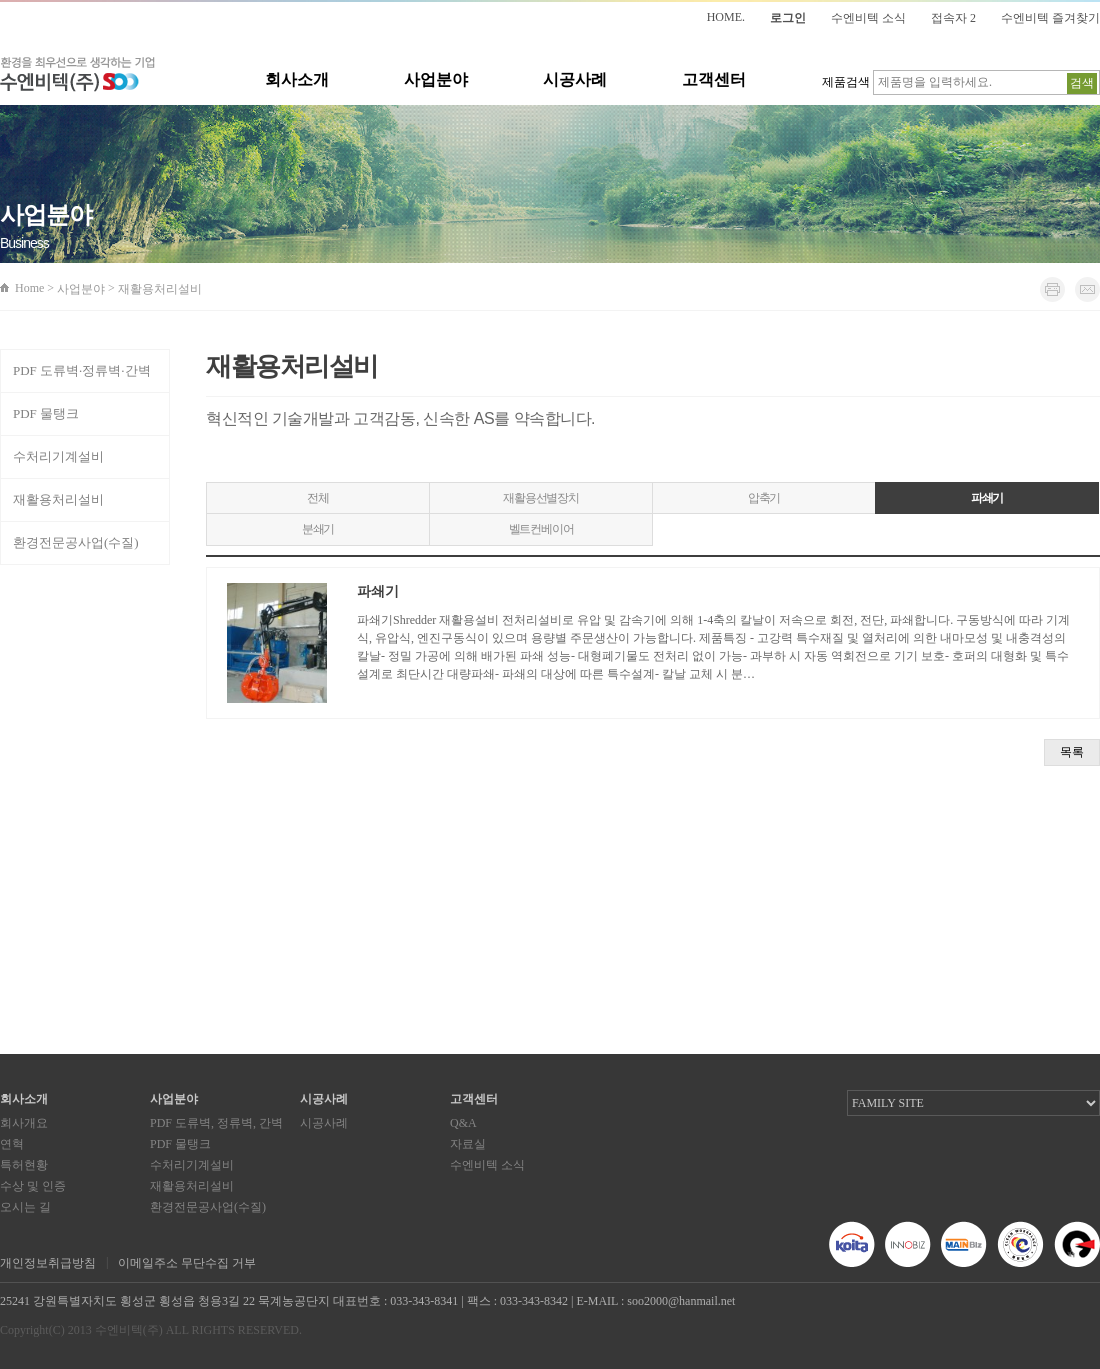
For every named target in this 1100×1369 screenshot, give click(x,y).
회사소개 (297, 79)
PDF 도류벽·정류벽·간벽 (82, 370)
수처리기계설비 (58, 456)
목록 (1072, 752)
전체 (318, 498)
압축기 (764, 498)
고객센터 (714, 79)
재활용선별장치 (541, 498)
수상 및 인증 (33, 1186)
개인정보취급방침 (48, 1263)
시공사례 (575, 79)
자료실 (468, 1144)
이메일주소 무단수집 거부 (187, 1263)
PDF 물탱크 (46, 413)
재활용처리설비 (58, 499)
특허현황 (24, 1165)
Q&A (463, 1123)
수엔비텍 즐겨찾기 (1050, 18)
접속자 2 (953, 18)
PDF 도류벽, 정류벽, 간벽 (216, 1123)
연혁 (12, 1144)
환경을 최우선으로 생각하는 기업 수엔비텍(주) (77, 74)
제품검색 (846, 82)
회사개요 (24, 1123)
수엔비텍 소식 (868, 18)
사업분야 (436, 79)
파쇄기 (987, 498)
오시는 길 (25, 1207)
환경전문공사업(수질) (76, 542)
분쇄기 (318, 529)
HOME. (726, 17)
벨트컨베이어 (541, 529)
